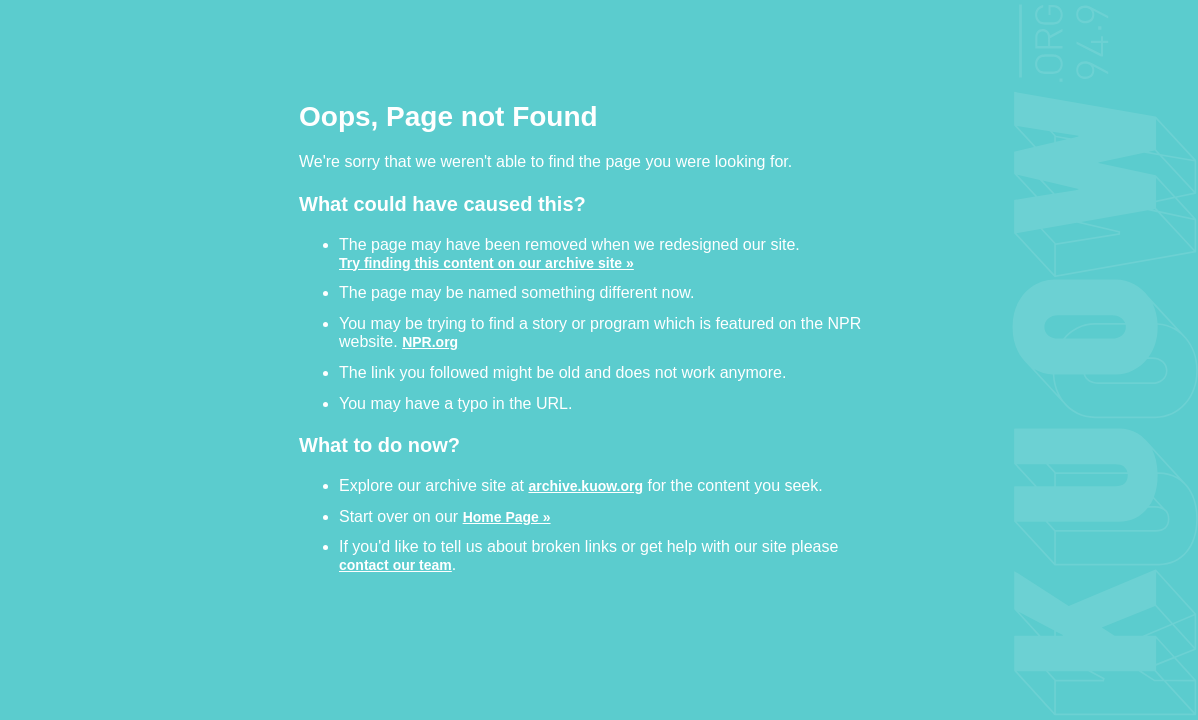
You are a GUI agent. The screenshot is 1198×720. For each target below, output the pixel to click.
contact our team (395, 564)
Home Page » (507, 516)
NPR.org (430, 341)
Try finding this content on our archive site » (486, 262)
